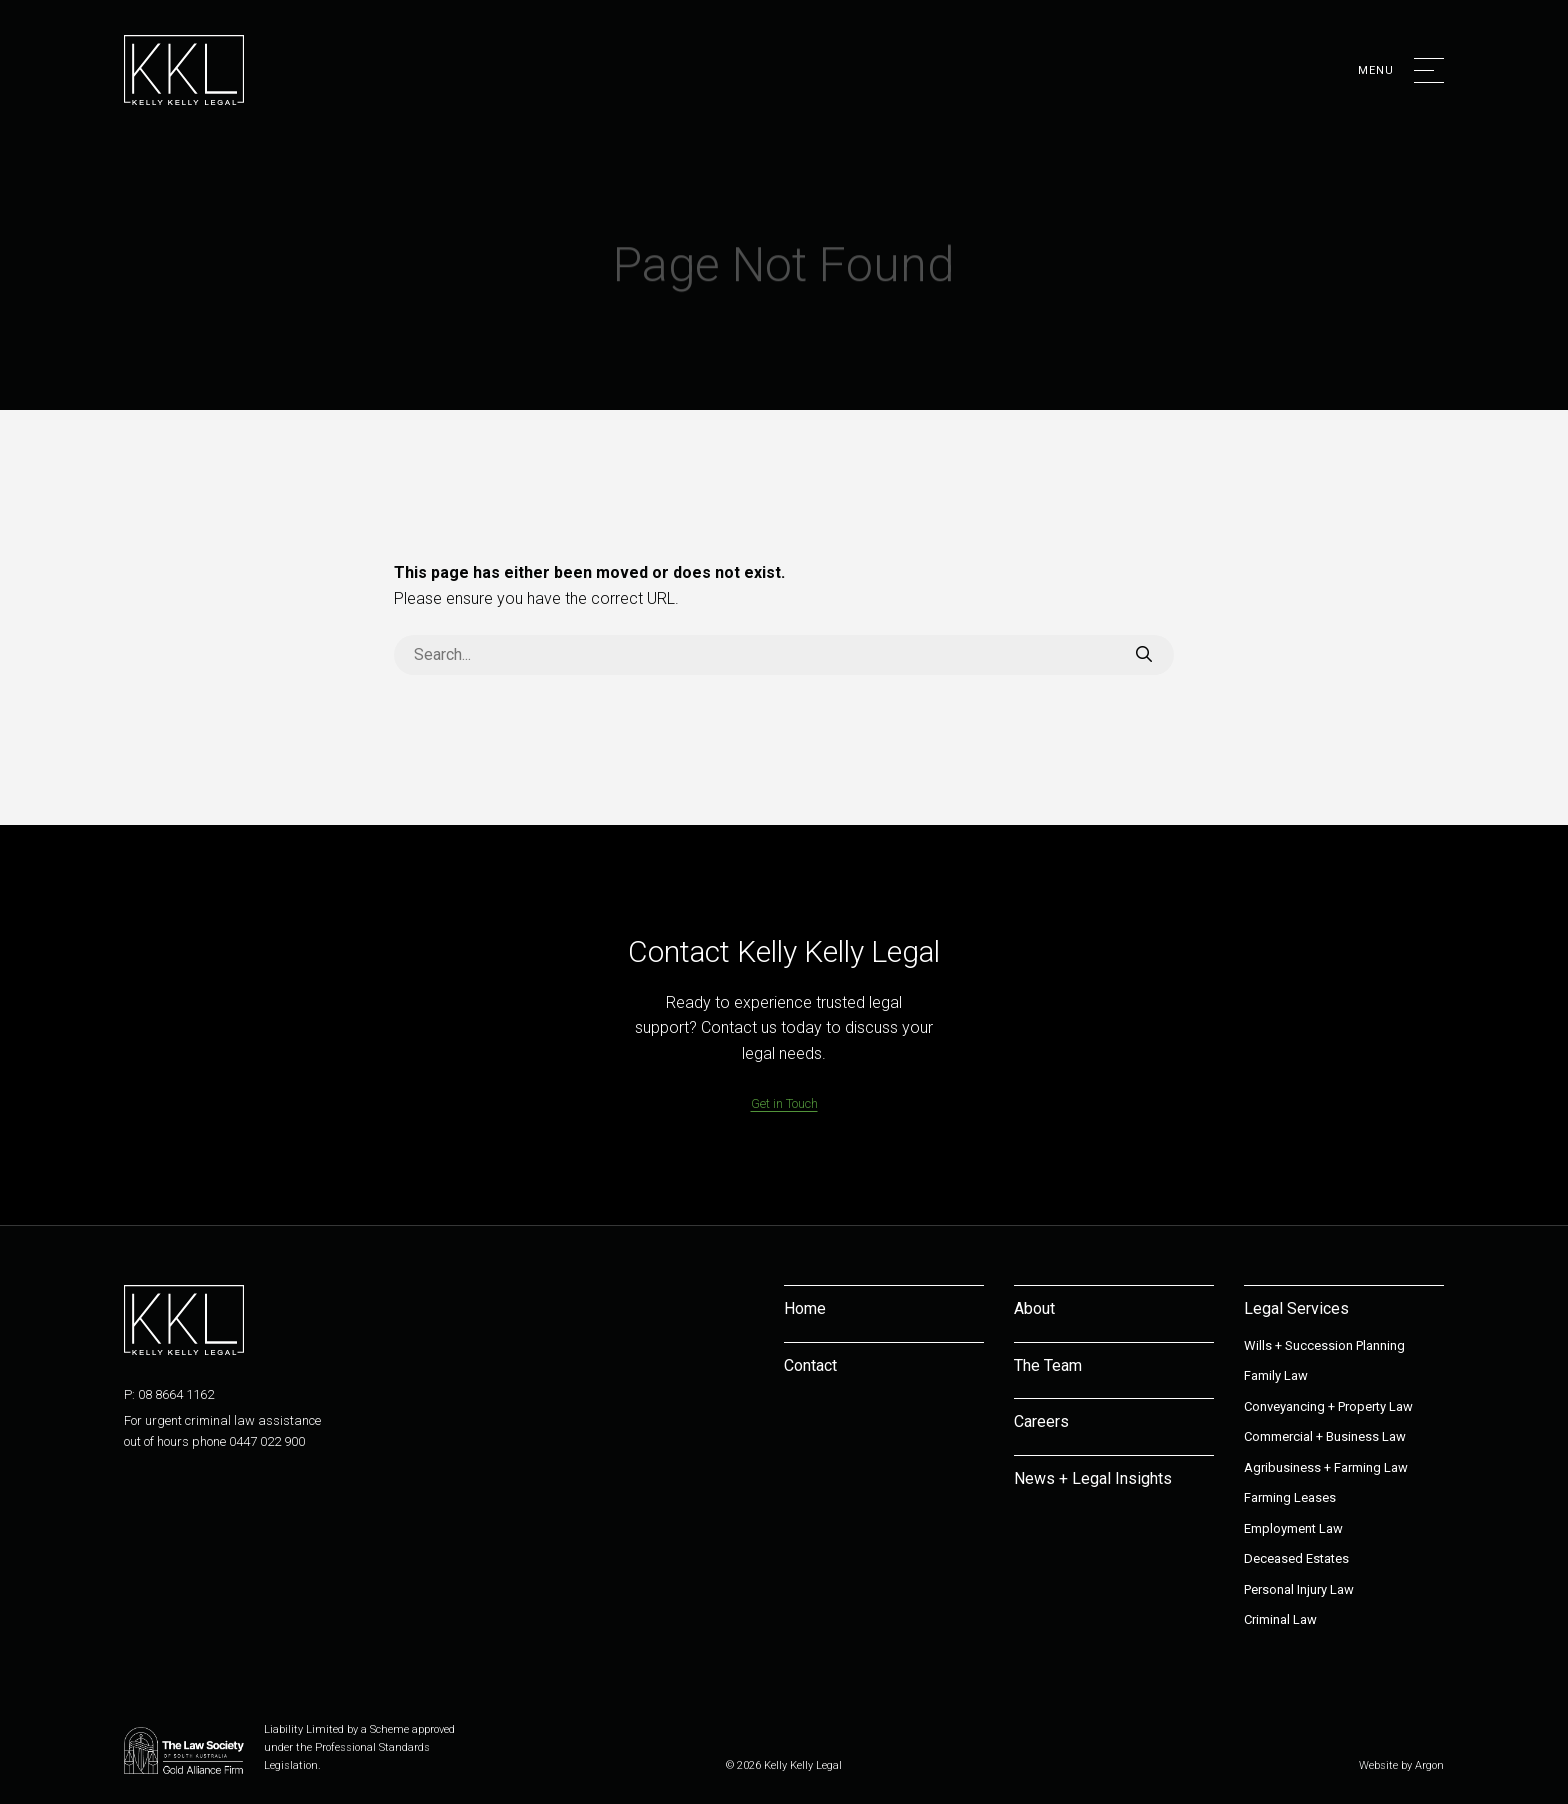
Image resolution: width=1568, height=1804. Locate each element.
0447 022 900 (267, 1441)
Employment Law (1293, 1528)
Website (1378, 1765)
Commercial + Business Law (1325, 1436)
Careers (1041, 1421)
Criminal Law (1280, 1619)
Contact (810, 1365)
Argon (1429, 1765)
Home (805, 1308)
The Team (1048, 1365)
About (1034, 1308)
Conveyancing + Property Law (1328, 1406)
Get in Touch (784, 1103)
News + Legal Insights (1093, 1478)
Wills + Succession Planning (1324, 1345)
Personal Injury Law (1299, 1589)
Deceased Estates (1296, 1558)
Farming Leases (1290, 1497)
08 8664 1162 (176, 1394)
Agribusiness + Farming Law (1326, 1467)
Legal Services (1296, 1308)
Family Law (1276, 1375)
